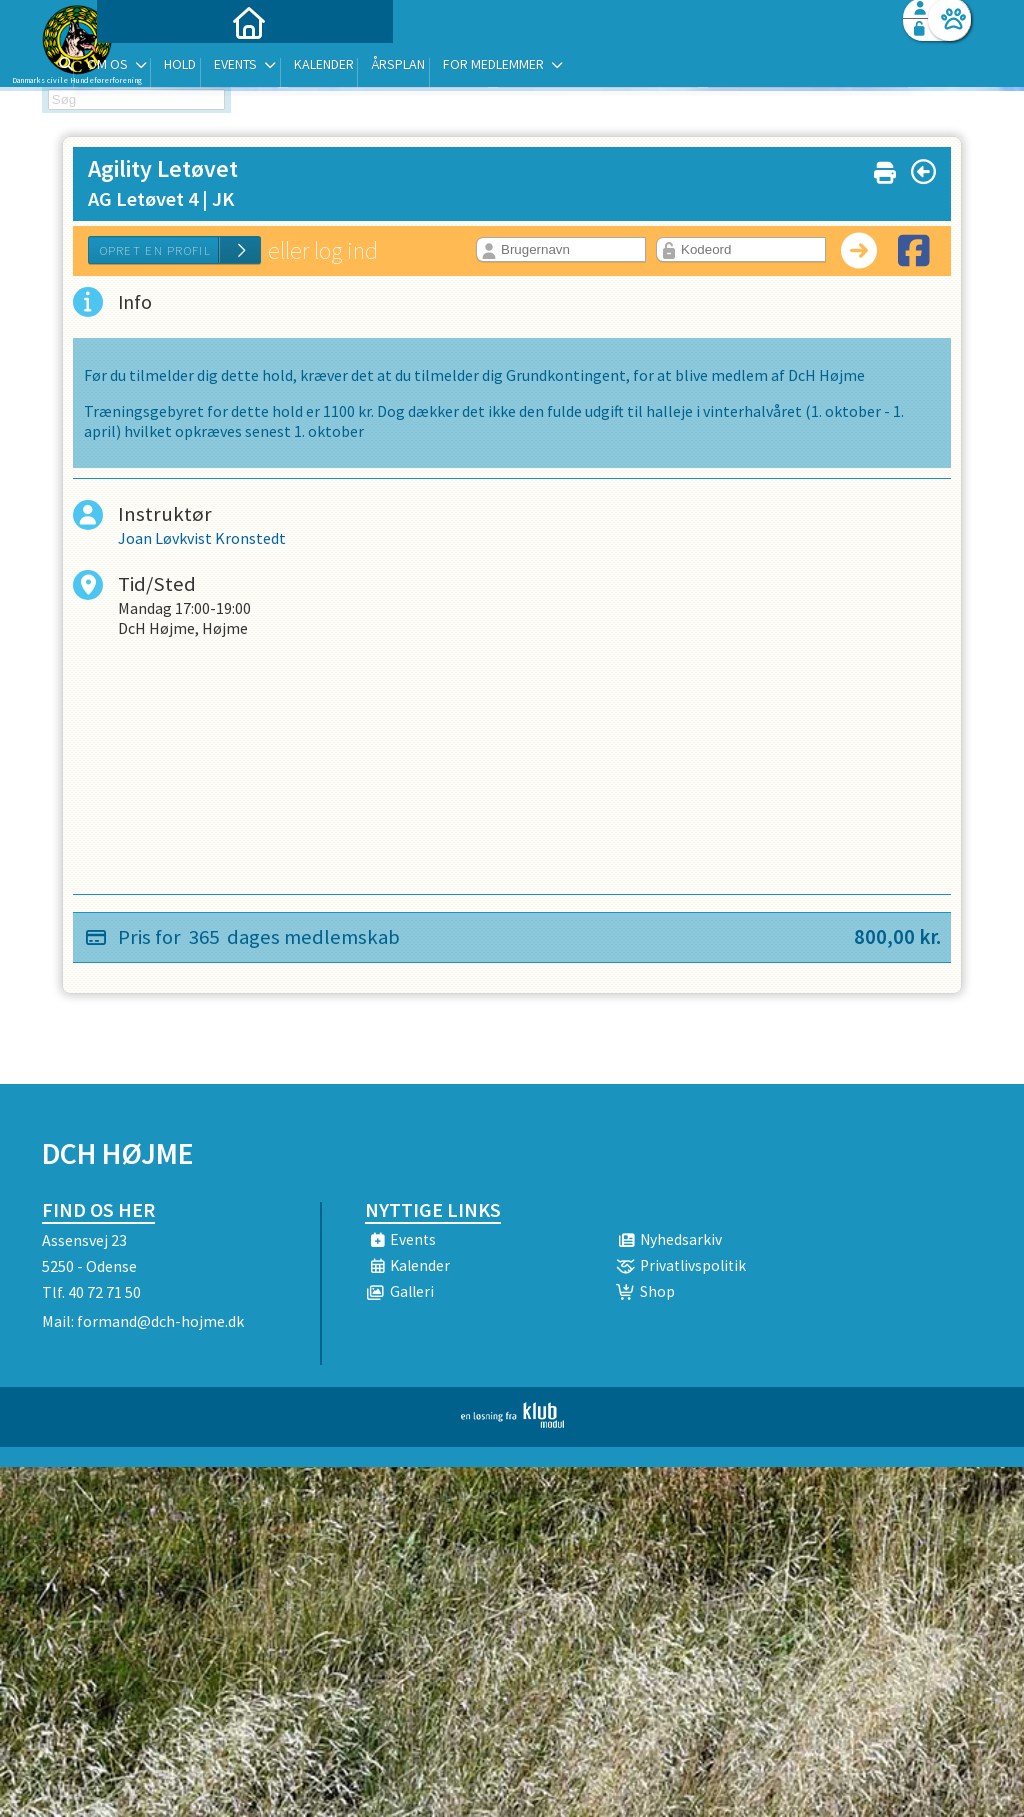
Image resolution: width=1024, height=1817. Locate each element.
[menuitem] (167, 67)
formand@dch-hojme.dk (160, 1321)
